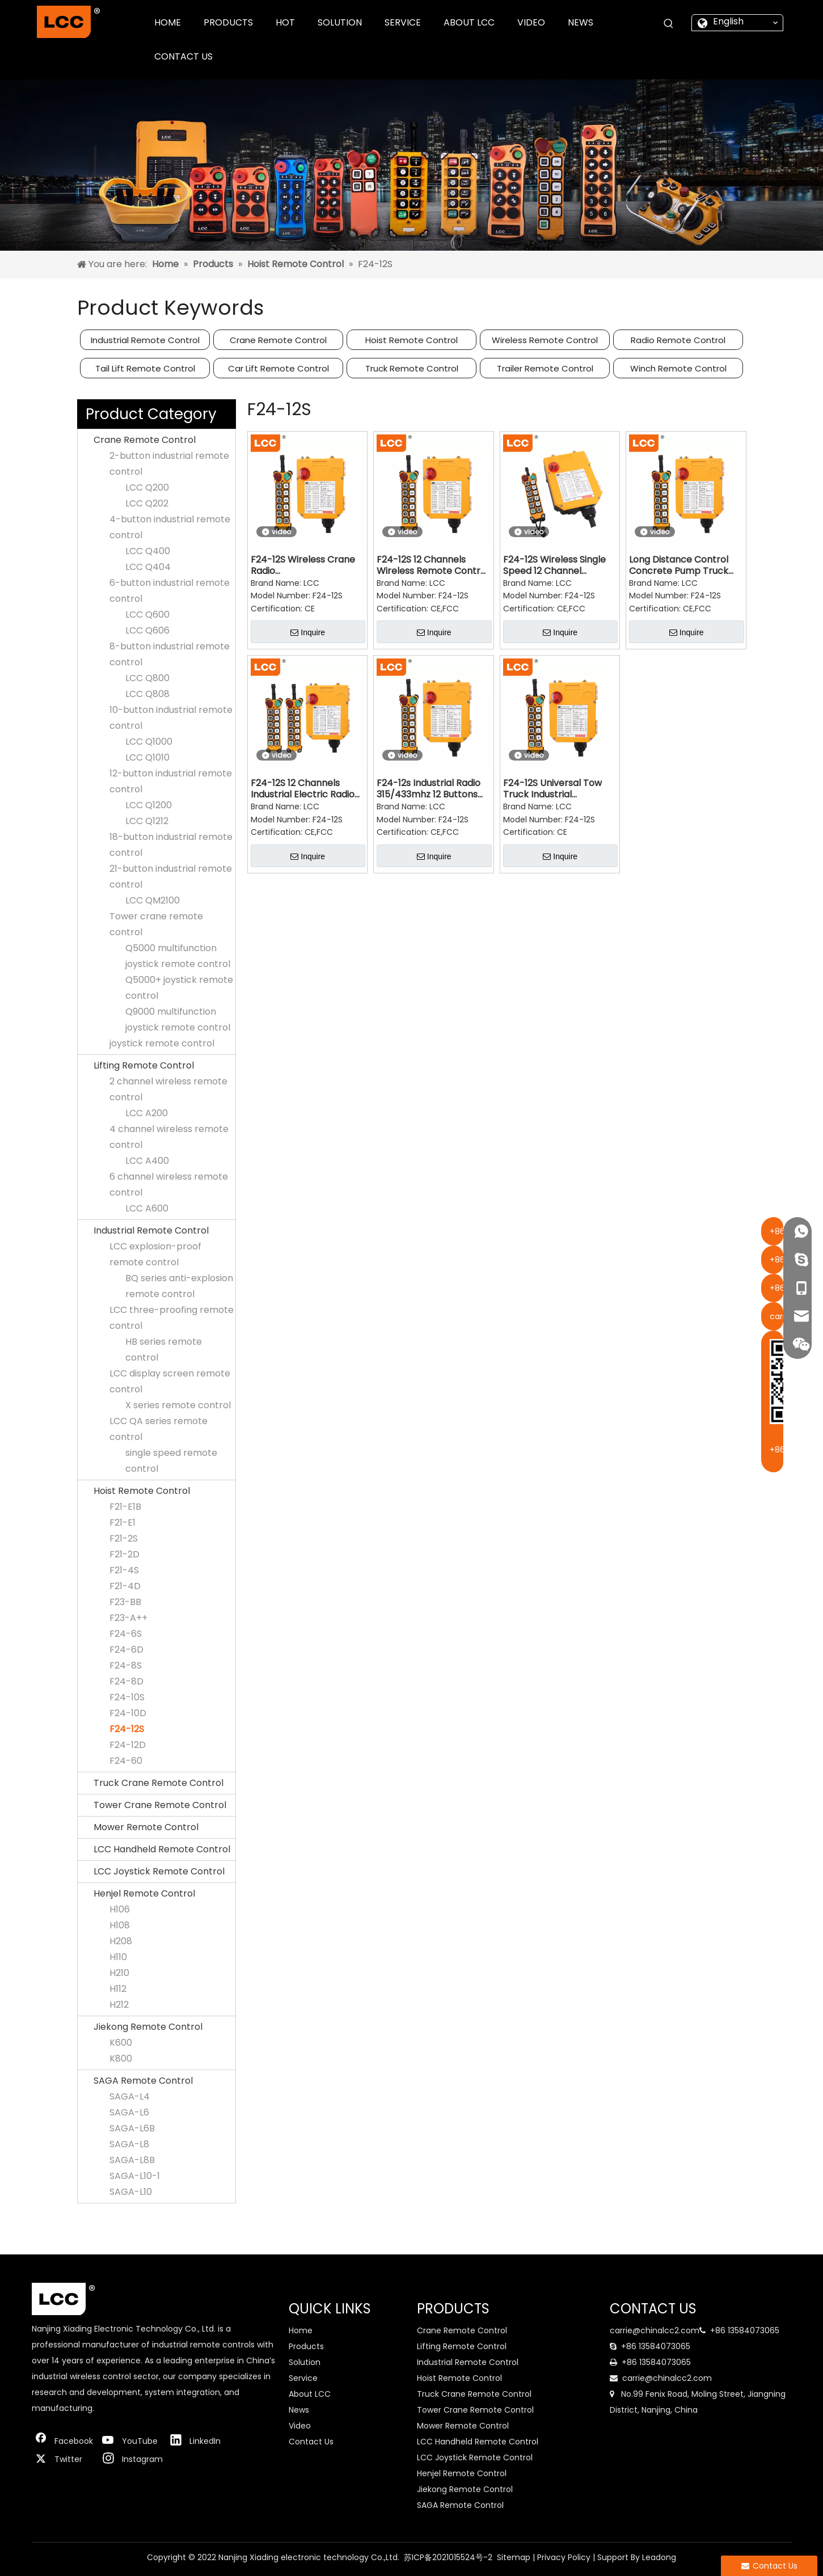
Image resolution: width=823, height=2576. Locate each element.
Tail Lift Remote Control (145, 368)
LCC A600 (146, 1208)
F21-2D (124, 1554)
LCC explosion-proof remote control (155, 1254)
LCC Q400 (147, 551)
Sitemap (513, 2557)
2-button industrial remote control (169, 463)
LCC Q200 (147, 487)
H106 (119, 1909)
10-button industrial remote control (171, 717)
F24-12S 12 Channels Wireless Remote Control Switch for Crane (432, 565)
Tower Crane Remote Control (160, 1804)
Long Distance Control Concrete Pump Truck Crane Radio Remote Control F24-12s (678, 565)
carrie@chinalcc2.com (654, 2330)
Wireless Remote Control (545, 340)
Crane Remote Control (278, 340)
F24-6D (126, 1649)
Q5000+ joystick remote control (179, 987)
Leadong (659, 2557)
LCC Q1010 (147, 757)
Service (303, 2378)
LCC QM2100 (152, 900)
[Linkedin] (198, 2441)
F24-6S (125, 1633)
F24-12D (127, 1744)
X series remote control (178, 1405)
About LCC (310, 2394)
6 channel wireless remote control (168, 1184)
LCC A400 (147, 1160)
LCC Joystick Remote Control (159, 1871)
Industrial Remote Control (145, 340)
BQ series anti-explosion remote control (179, 1286)
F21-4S (124, 1570)
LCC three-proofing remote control (171, 1317)
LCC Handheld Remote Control (162, 1849)
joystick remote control (161, 1043)
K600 (120, 2042)
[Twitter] (63, 2459)
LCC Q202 (146, 503)
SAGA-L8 (129, 2144)
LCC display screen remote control (169, 1381)
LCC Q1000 (148, 741)
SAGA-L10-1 (134, 2175)
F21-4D (125, 1586)
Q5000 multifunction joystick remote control (177, 955)
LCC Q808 (147, 693)
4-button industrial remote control (169, 527)
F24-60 (125, 1760)
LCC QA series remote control (158, 1428)
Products (306, 2346)
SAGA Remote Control (143, 2080)
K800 (120, 2058)
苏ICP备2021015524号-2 (448, 2557)
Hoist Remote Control (411, 340)
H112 (117, 1988)
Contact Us (311, 2441)
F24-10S (127, 1697)
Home (301, 2330)
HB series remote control (163, 1349)
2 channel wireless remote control (168, 1089)
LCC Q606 (147, 630)
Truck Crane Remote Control (158, 1782)
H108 (119, 1925)
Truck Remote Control (411, 368)
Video (300, 2425)
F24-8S (125, 1665)
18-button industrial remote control (171, 844)
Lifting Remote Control (144, 1065)
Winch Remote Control (678, 368)
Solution (304, 2362)
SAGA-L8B (132, 2160)
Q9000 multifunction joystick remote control (177, 1019)
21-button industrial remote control (170, 876)
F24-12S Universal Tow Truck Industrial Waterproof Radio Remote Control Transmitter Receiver (552, 789)
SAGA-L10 (130, 2191)
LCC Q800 (147, 678)
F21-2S (123, 1538)
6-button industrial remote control (169, 590)
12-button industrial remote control (170, 781)
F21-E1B (125, 1506)
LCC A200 (146, 1113)
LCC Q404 (148, 566)
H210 (119, 1972)
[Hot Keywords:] (668, 23)
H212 (119, 2004)
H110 (118, 1956)
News (299, 2409)
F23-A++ (128, 1617)
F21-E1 (122, 1522)
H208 (120, 1941)
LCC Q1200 (148, 805)
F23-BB (125, 1601)
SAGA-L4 (129, 2096)
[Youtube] (130, 2441)
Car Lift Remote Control (278, 368)
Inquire (307, 632)
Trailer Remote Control (545, 368)
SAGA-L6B (132, 2128)
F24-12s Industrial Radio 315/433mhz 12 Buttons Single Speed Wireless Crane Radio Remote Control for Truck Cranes (432, 789)
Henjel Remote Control (144, 1893)
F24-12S (126, 1728)
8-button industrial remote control (169, 654)
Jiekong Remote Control (148, 2026)
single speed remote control (171, 1460)
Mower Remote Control (146, 1827)
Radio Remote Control (678, 340)
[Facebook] (63, 2441)
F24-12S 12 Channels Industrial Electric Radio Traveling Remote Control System (302, 789)
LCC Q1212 (146, 820)
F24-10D (127, 1713)
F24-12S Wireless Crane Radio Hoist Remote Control (303, 565)
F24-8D (126, 1681)
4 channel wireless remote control (169, 1136)
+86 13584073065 (744, 2330)
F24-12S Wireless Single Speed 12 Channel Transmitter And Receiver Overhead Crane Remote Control (554, 565)
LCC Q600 (147, 614)
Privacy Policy (563, 2557)
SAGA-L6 (129, 2112)
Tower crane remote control (156, 924)
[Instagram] (130, 2459)
